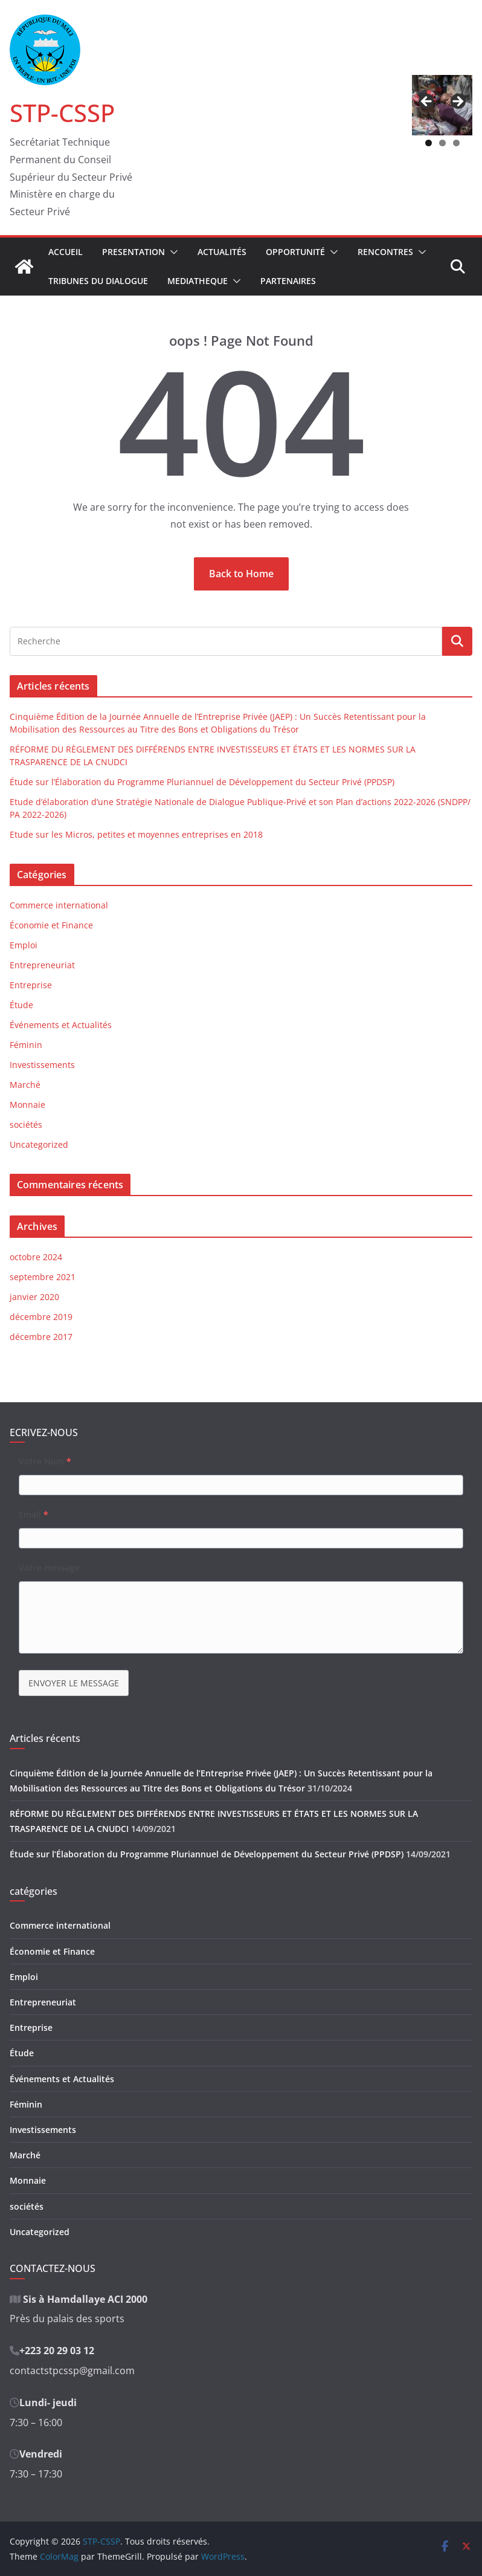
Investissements (42, 1064)
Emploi (23, 945)
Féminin (26, 1044)
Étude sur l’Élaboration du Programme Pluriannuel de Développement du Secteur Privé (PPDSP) (202, 782)
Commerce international (59, 905)
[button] (171, 252)
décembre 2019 (41, 1316)
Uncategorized (39, 1144)
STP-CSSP (62, 112)
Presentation (133, 251)
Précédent (427, 102)
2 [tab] (442, 143)
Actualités (222, 251)
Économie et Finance (51, 925)
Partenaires (288, 280)
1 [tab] (428, 143)
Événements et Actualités (61, 1025)
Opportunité (295, 251)
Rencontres (385, 251)
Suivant (457, 102)
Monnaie (27, 1104)
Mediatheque (197, 280)
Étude (21, 1005)
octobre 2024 (36, 1257)
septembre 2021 (43, 1277)
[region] (442, 105)
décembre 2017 (41, 1336)
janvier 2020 (34, 1297)
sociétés (26, 1124)
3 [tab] (456, 143)
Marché (25, 1084)
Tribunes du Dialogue (98, 280)
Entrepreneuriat (42, 965)
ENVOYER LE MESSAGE (73, 1683)
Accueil (65, 251)
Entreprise (31, 985)
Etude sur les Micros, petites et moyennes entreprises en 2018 (136, 834)
